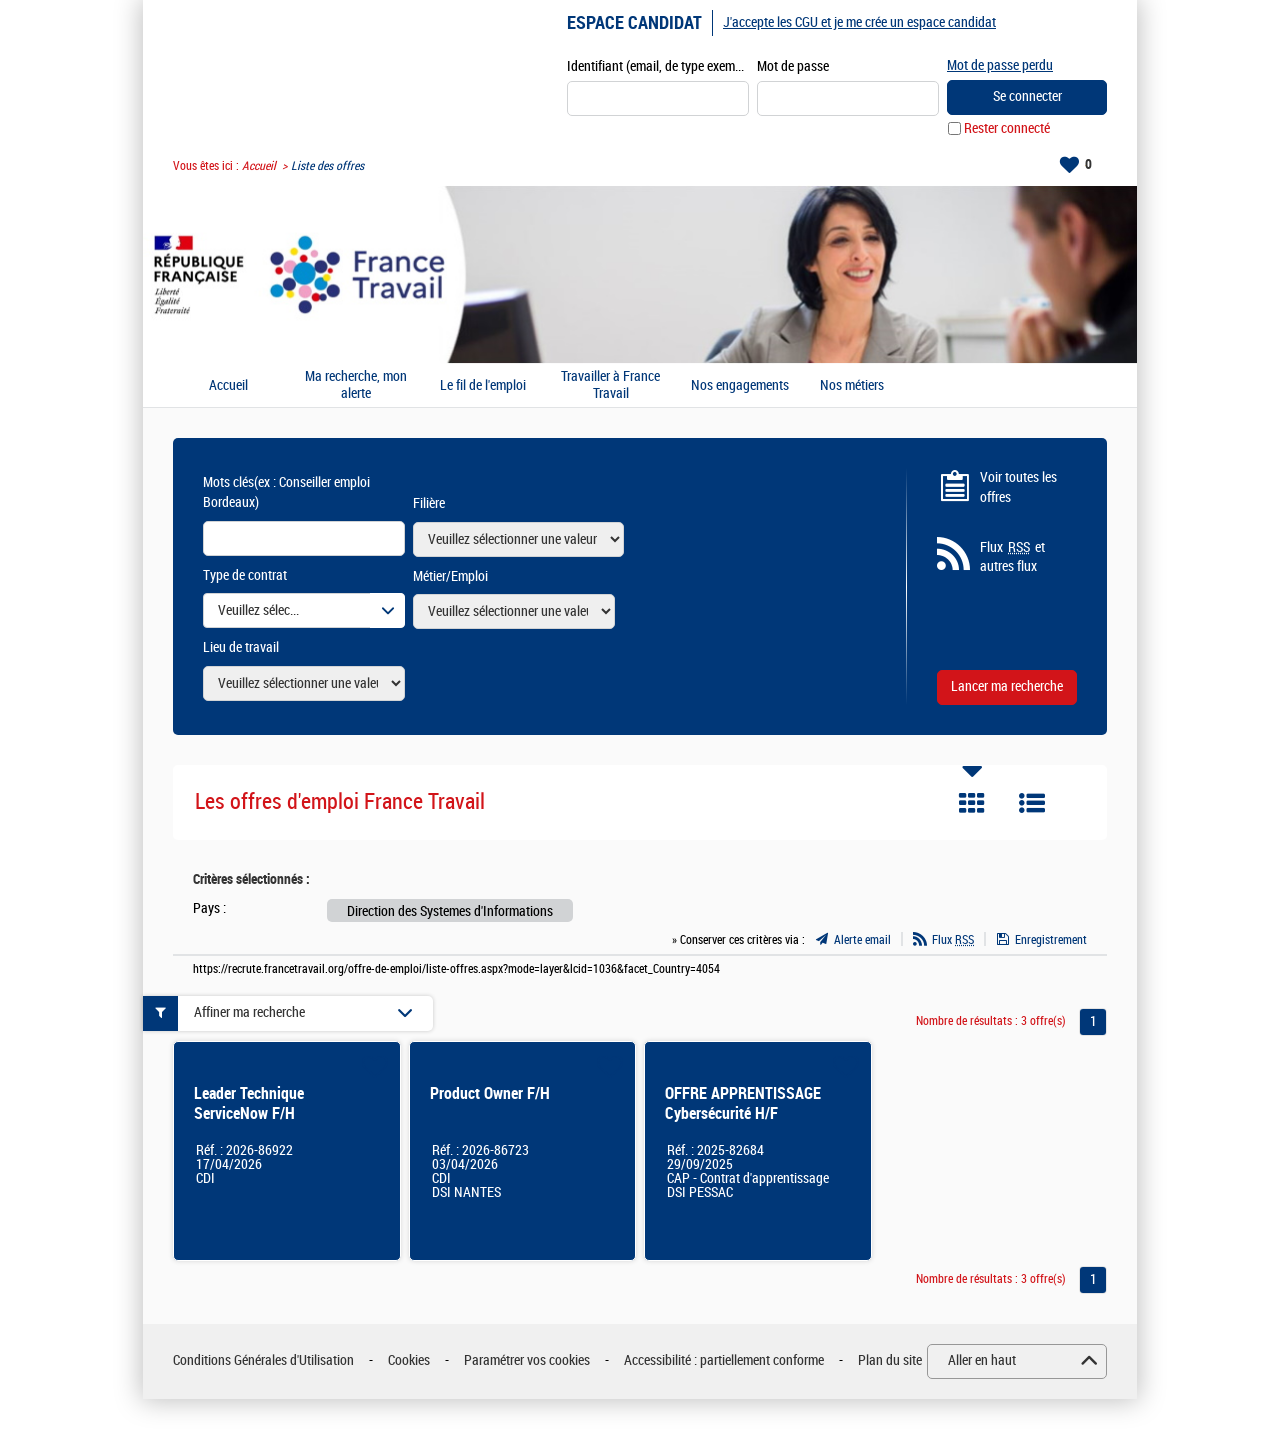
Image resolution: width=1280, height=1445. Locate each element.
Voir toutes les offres (1018, 487)
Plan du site (890, 1360)
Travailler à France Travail (610, 385)
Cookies (409, 1360)
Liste (1032, 803)
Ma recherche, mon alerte (356, 385)
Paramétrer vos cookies (527, 1360)
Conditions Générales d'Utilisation (263, 1360)
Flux (953, 940)
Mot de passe (793, 66)
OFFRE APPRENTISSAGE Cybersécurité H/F (743, 1103)
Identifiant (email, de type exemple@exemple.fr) (658, 66)
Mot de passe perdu (1000, 65)
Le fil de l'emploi (483, 386)
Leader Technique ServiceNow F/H (249, 1103)
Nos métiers (852, 386)
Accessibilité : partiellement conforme (724, 1360)
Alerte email (862, 940)
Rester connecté (1007, 128)
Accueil (259, 166)
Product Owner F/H (490, 1093)
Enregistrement (1051, 940)
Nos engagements (740, 386)
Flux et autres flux (1012, 557)
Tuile (972, 803)
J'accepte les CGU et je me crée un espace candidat (859, 22)
